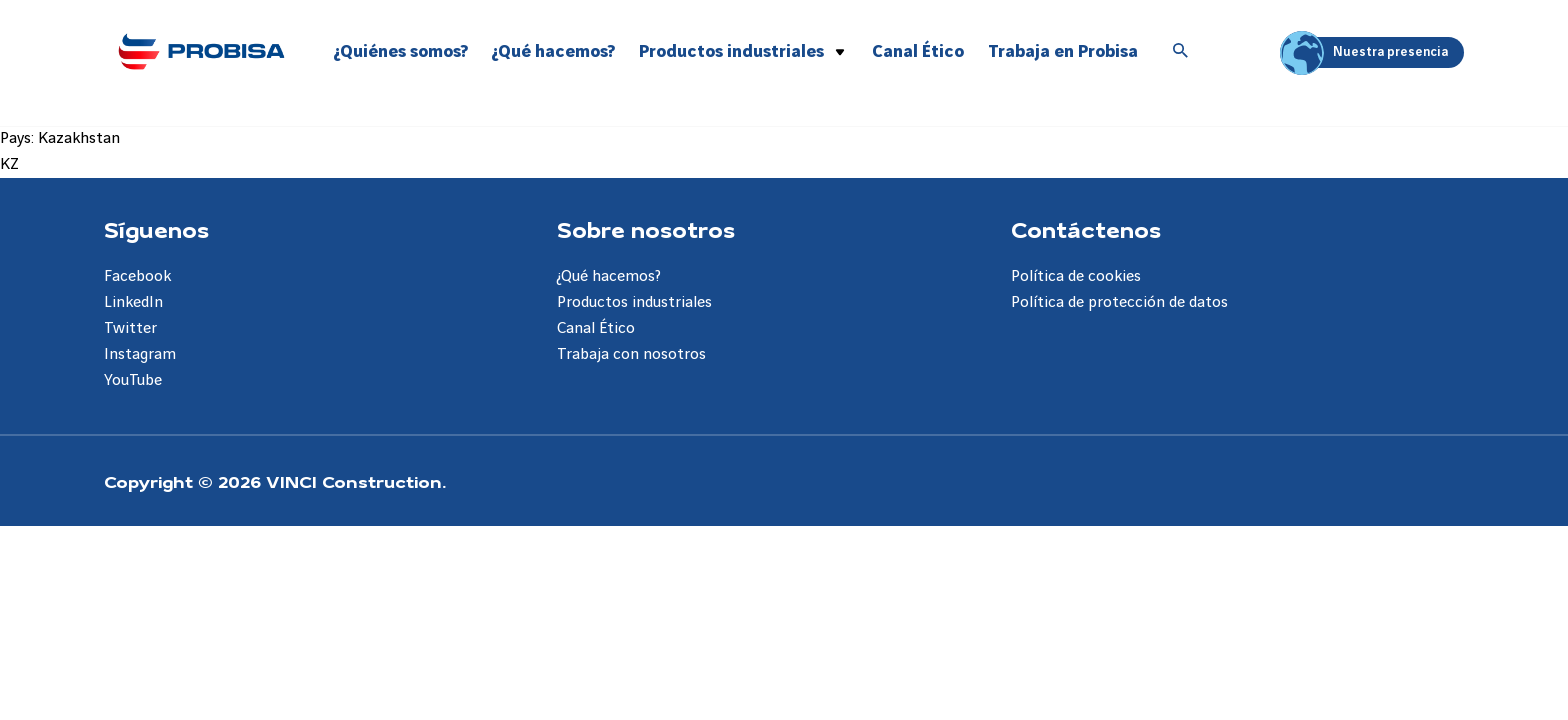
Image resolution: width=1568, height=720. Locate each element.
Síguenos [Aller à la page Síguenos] (156, 229)
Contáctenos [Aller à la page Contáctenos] (1086, 229)
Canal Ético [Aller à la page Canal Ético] (596, 328)
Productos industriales (731, 51)
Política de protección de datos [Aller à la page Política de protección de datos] (1119, 302)
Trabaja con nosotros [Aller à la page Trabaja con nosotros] (631, 354)
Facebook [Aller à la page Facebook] (137, 276)
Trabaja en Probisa (1063, 51)
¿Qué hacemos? (553, 51)
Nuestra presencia (1367, 52)
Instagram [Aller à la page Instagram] (140, 354)
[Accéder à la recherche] (1181, 52)
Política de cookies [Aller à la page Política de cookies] (1076, 276)
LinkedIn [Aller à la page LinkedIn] (133, 302)
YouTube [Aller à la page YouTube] (133, 380)
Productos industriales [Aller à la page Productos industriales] (634, 302)
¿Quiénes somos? (401, 51)
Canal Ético (918, 51)
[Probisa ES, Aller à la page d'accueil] (201, 51)
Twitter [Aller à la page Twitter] (130, 328)
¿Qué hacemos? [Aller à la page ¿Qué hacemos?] (609, 276)
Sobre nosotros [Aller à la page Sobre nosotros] (646, 229)
